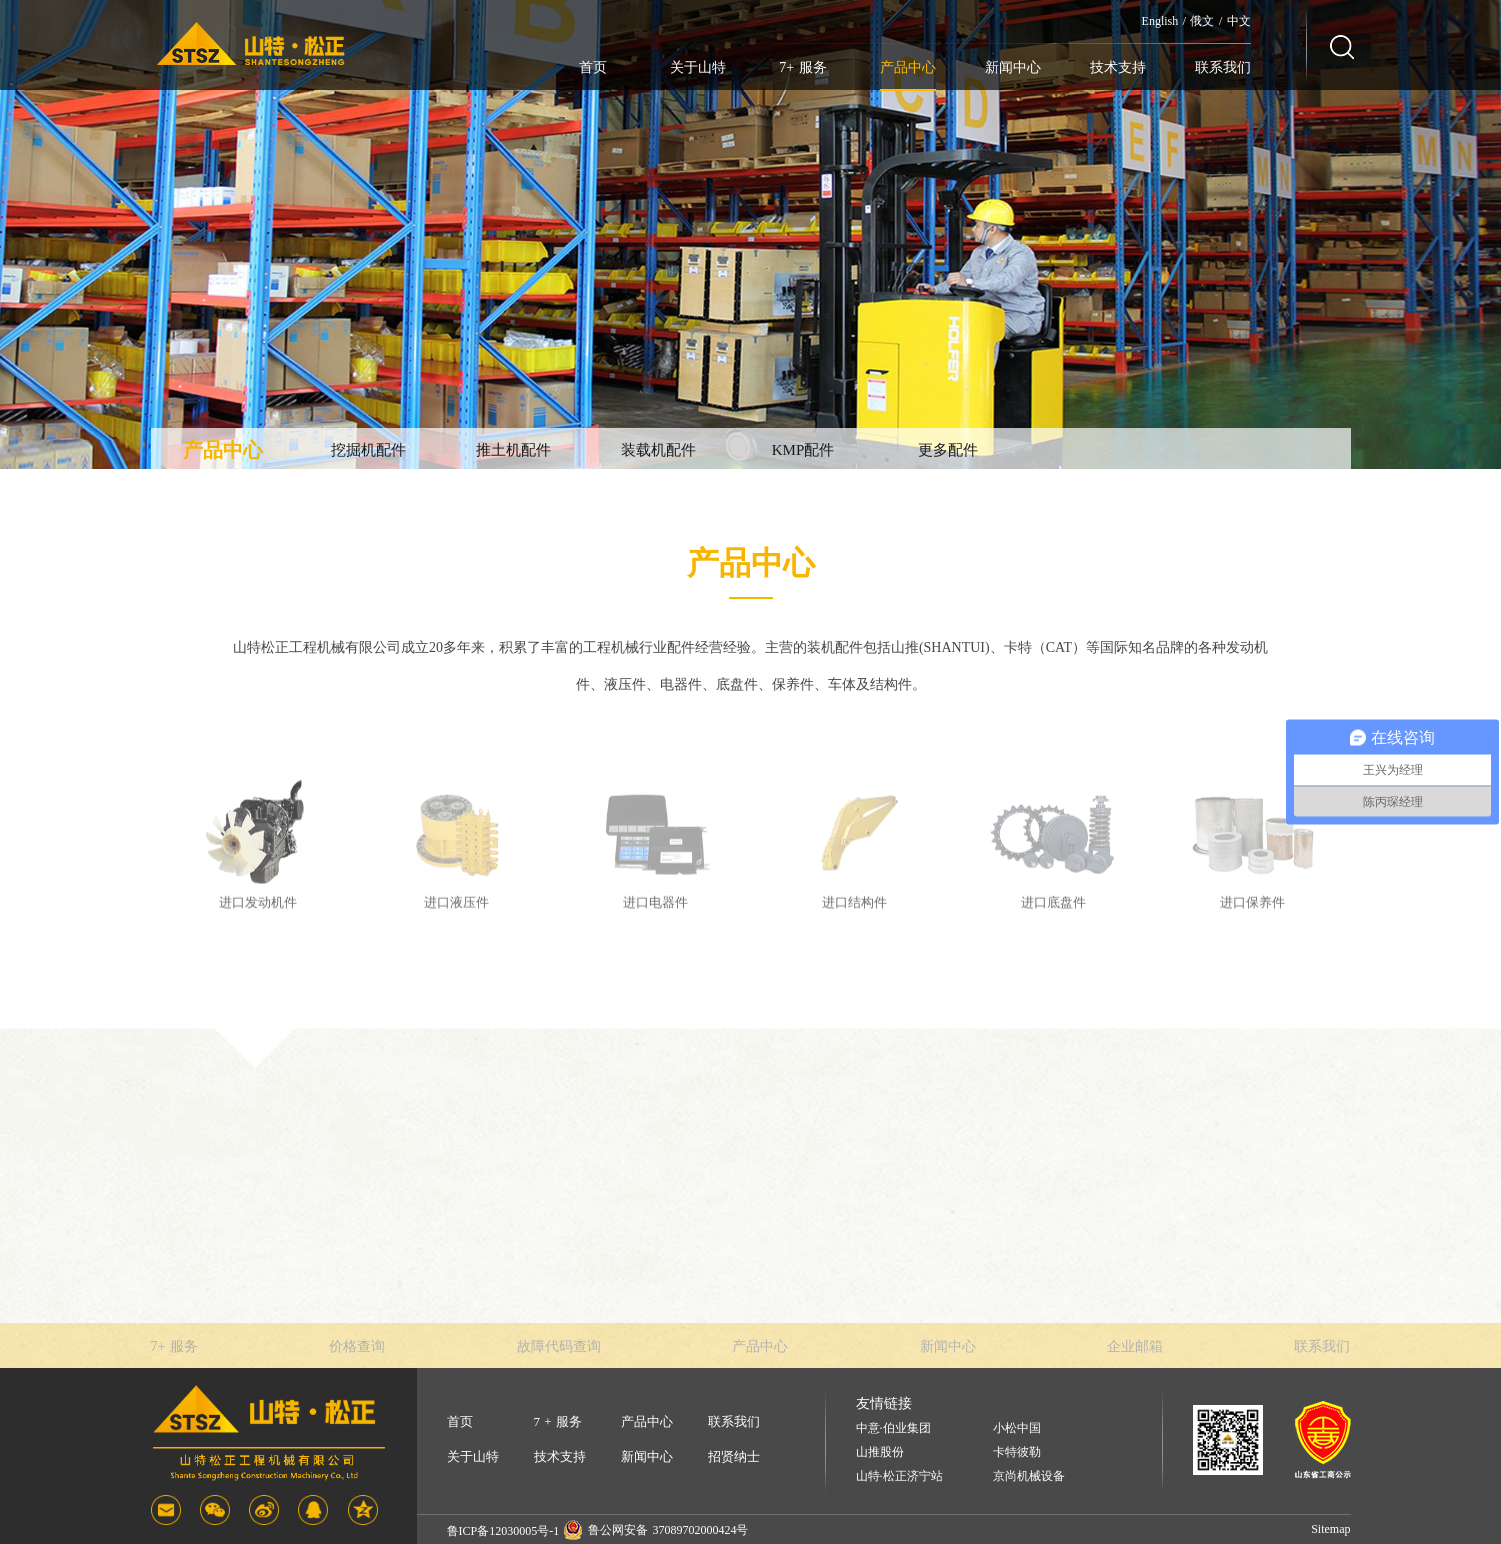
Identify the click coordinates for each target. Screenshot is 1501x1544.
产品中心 (908, 67)
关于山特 (698, 67)
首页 (593, 67)
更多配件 (948, 450)
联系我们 (1223, 67)
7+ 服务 (802, 67)
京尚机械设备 (1029, 1476)
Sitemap (1330, 1529)
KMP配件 (803, 450)
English (1160, 21)
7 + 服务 (558, 1421)
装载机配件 (658, 450)
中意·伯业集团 (893, 1428)
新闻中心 (1013, 67)
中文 (1239, 21)
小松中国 (1017, 1428)
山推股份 (880, 1452)
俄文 (1202, 21)
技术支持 (1118, 67)
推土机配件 (513, 450)
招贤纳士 (734, 1456)
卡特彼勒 (1017, 1452)
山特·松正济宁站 (899, 1476)
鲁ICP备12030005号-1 (503, 1531)
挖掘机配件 (368, 450)
